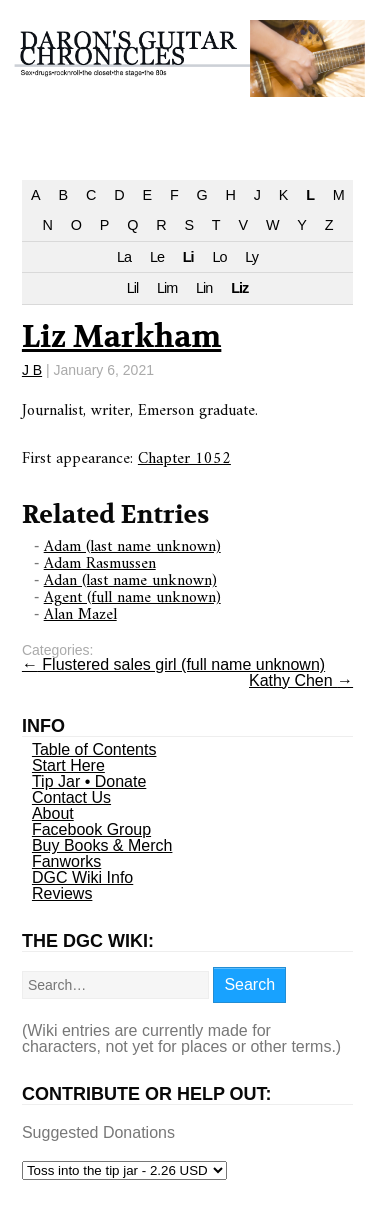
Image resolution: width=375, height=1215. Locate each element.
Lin (204, 288)
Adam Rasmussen (100, 564)
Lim (167, 288)
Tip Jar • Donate (89, 781)
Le (157, 257)
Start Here (68, 765)
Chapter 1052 (184, 459)
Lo (219, 257)
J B (32, 370)
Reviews (62, 893)
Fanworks (66, 861)
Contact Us (71, 797)
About (53, 813)
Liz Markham (121, 337)
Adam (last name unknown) (132, 547)
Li (188, 257)
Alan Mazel (80, 615)
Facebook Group (91, 829)
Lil (132, 288)
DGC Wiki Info (82, 877)
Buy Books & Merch (102, 845)
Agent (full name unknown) (132, 598)
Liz (239, 288)
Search (249, 984)
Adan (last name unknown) (130, 581)
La (124, 257)
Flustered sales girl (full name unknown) (173, 664)
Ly (251, 257)
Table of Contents (94, 749)
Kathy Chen (301, 680)
